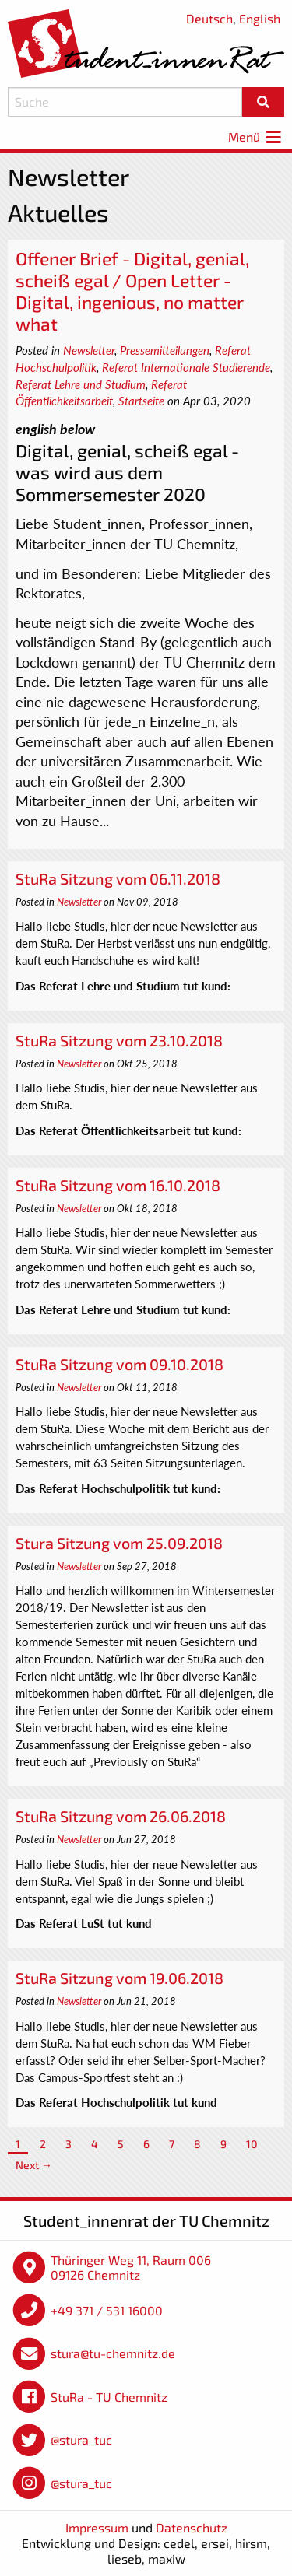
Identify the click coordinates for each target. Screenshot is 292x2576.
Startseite (141, 401)
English (259, 18)
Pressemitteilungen (164, 350)
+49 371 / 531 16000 (107, 2310)
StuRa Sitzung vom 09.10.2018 (119, 1364)
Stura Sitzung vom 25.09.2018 (119, 1542)
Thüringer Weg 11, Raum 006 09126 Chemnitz (131, 2267)
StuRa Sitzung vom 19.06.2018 (119, 1977)
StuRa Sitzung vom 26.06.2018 (121, 1816)
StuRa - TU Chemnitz (109, 2396)
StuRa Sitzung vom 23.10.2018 (119, 1040)
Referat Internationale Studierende (186, 367)
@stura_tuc (81, 2439)
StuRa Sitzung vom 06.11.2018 (118, 878)
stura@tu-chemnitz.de (113, 2353)
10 (252, 2143)
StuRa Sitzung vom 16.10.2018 (118, 1185)
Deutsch (209, 18)
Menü (256, 136)
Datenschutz (191, 2527)
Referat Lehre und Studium (81, 384)
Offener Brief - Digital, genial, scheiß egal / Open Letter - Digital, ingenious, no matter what (132, 291)
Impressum (96, 2527)
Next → (34, 2164)
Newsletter (88, 350)
